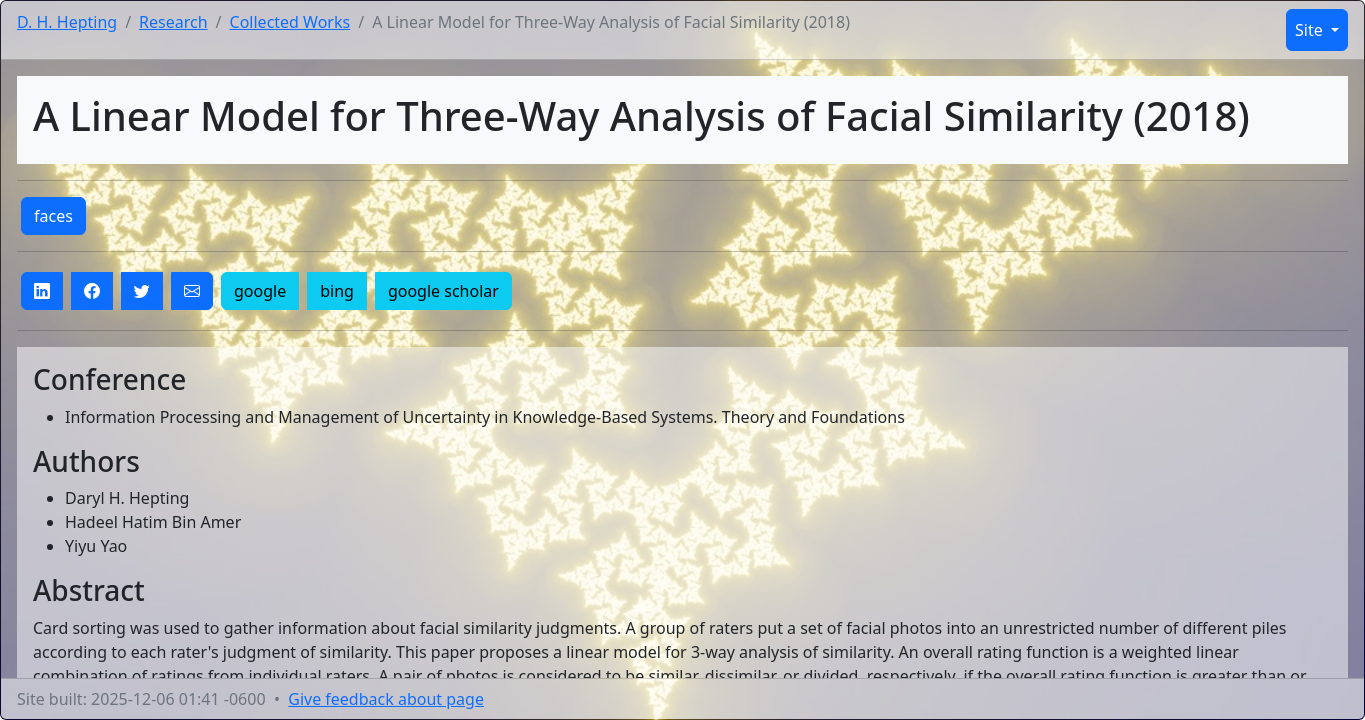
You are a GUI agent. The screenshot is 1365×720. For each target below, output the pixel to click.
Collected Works (290, 22)
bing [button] (337, 291)
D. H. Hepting (67, 22)
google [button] (260, 291)
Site (1311, 30)
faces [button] (53, 216)
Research (173, 22)
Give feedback (386, 699)
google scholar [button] (443, 291)
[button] (42, 291)
